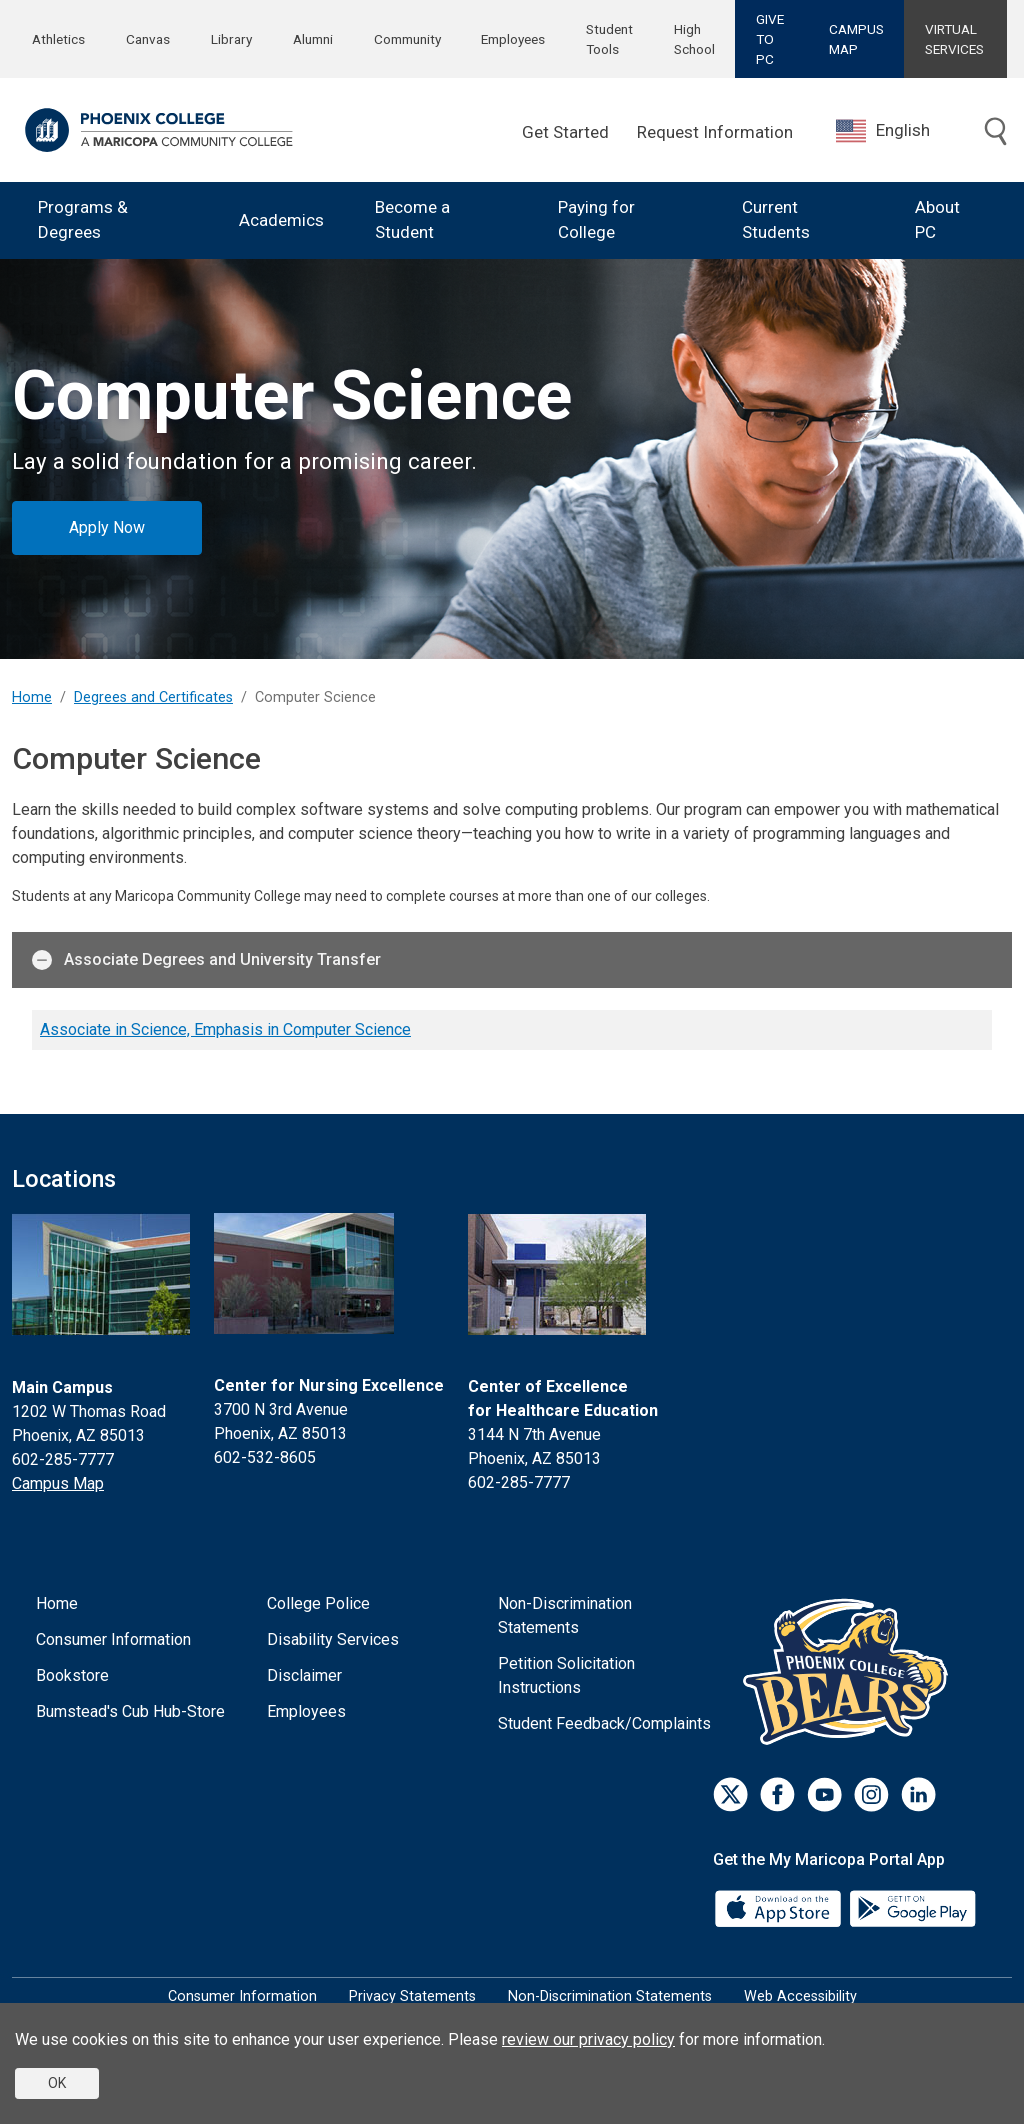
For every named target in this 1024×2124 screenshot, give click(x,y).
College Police (318, 1603)
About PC (937, 220)
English (883, 131)
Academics (281, 220)
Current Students (776, 220)
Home (32, 697)
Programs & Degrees (83, 220)
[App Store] (780, 1906)
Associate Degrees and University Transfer (206, 960)
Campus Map (58, 1483)
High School (694, 39)
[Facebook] (777, 1794)
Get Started (565, 132)
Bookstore (72, 1675)
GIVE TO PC (770, 39)
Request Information (715, 132)
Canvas (148, 39)
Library (231, 39)
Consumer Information (113, 1639)
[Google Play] (912, 1906)
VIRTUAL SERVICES (954, 39)
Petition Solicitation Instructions (566, 1675)
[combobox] (898, 130)
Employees (513, 39)
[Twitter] (730, 1794)
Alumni (313, 39)
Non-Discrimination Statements (565, 1615)
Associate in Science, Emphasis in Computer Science (225, 1029)
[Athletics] (850, 1670)
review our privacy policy (588, 2039)
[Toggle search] (996, 133)
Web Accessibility (800, 1996)
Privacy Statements (412, 1996)
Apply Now (107, 527)
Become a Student (412, 220)
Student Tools (609, 39)
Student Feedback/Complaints (604, 1723)
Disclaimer (304, 1675)
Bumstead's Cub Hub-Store (130, 1711)
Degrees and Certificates (153, 697)
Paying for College (596, 220)
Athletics (58, 39)
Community (407, 39)
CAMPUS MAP (856, 39)
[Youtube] (824, 1794)
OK (57, 2083)
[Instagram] (871, 1794)
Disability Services (333, 1639)
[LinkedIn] (918, 1794)
